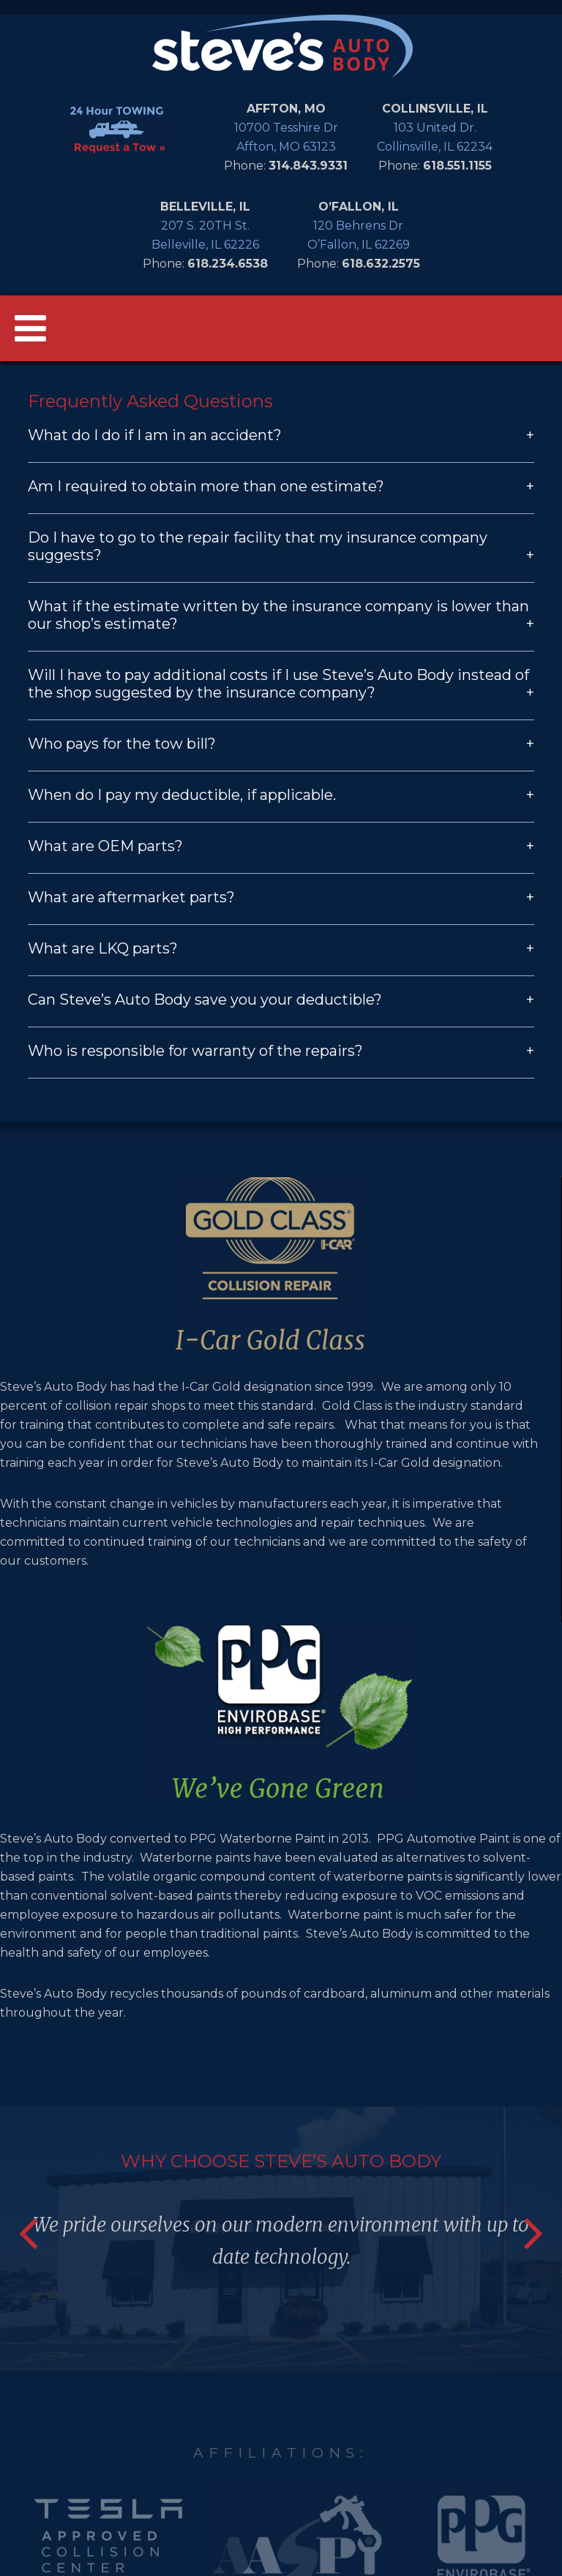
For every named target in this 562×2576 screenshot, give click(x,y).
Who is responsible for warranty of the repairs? (280, 1051)
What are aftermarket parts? (280, 897)
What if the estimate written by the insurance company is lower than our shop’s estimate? (280, 614)
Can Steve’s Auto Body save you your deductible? (280, 999)
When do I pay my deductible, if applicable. (280, 795)
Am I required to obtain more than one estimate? (280, 486)
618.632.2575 (381, 264)
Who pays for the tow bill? (280, 743)
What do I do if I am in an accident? (280, 435)
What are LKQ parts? (280, 948)
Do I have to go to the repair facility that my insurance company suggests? (280, 546)
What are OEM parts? (280, 846)
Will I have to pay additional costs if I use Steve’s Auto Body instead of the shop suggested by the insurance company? (280, 683)
